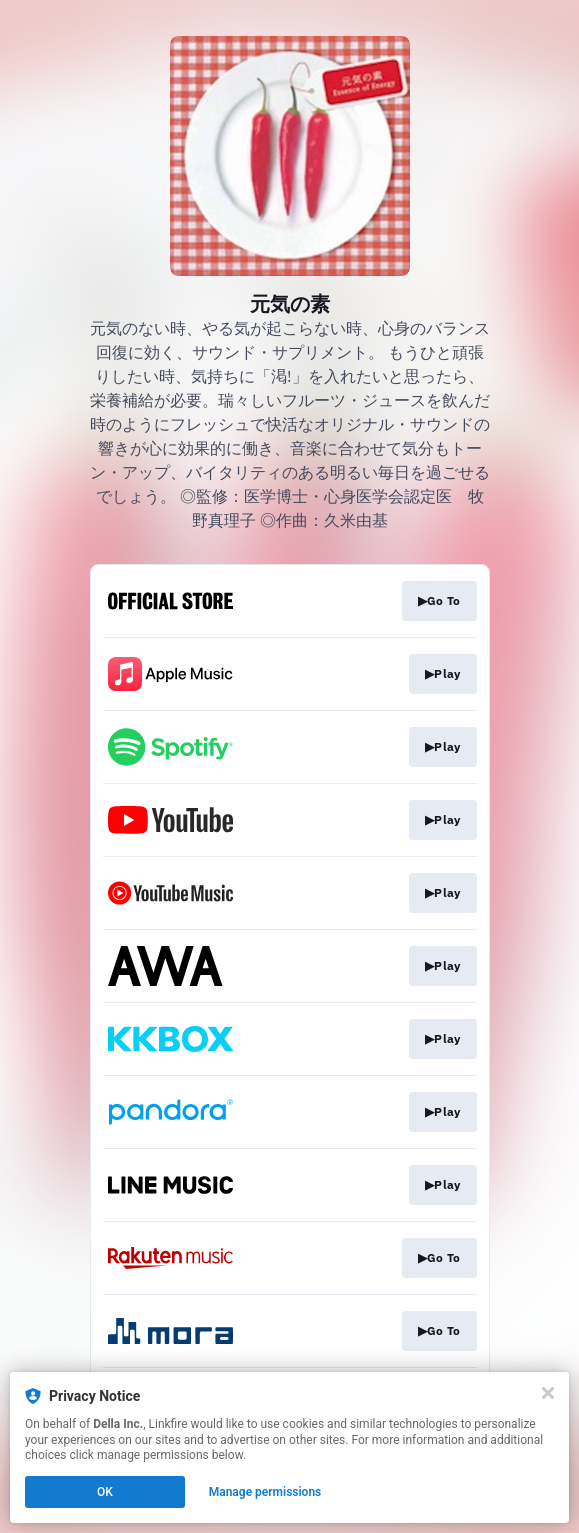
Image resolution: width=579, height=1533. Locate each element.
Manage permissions (265, 1492)
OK (105, 1492)
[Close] (548, 1393)
